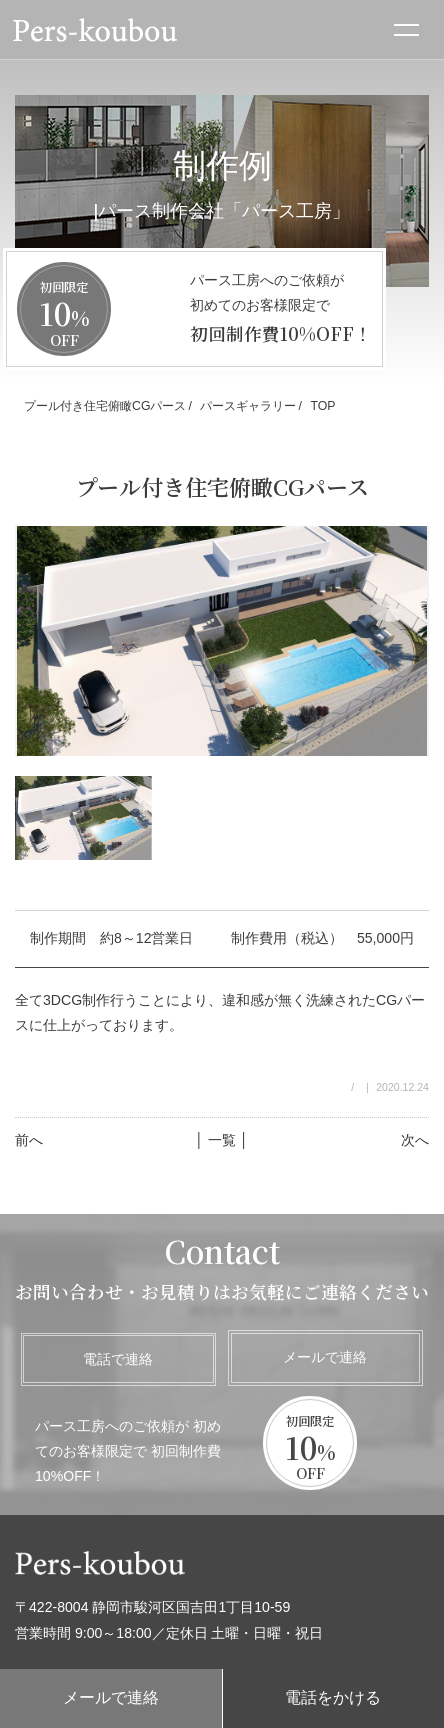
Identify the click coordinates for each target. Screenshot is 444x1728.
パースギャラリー (248, 406)
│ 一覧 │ (221, 1140)
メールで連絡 (325, 1357)
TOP (322, 406)
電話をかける (333, 1697)
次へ (415, 1140)
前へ (29, 1140)
